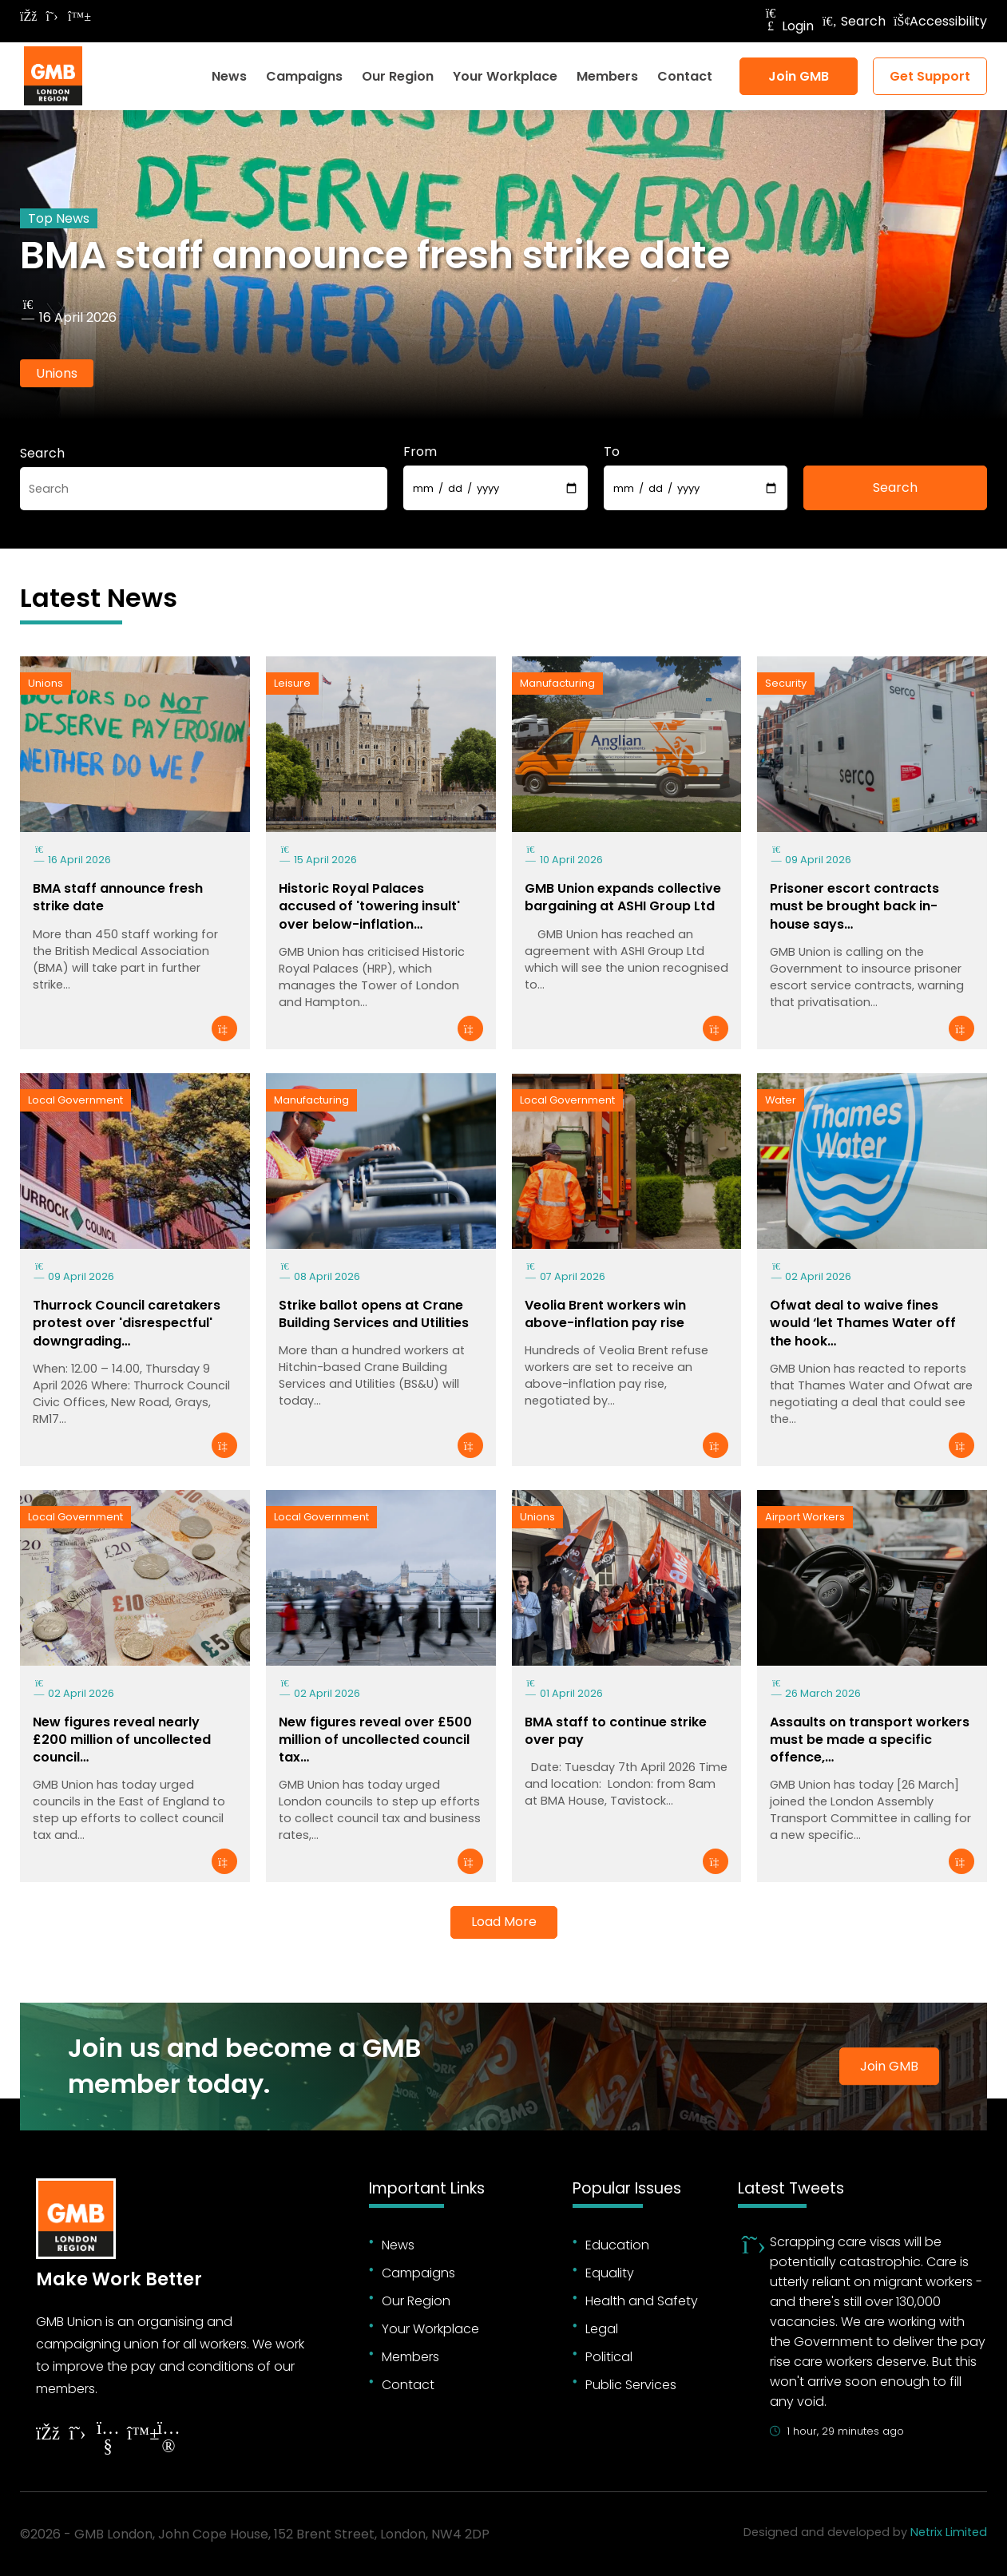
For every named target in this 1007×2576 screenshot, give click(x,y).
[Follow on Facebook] (28, 16)
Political (608, 2357)
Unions (56, 373)
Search (854, 21)
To (612, 451)
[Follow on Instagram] (168, 2439)
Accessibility (940, 21)
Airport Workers (805, 1517)
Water (780, 1100)
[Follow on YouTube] (108, 2439)
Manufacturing (557, 683)
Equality (609, 2273)
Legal (601, 2329)
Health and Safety (641, 2301)
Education (617, 2245)
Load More (504, 1921)
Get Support (930, 76)
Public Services (630, 2385)
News (229, 76)
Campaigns (304, 76)
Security (786, 683)
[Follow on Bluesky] (76, 16)
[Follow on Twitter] (52, 16)
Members (607, 76)
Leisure (292, 683)
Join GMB (798, 76)
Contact (684, 76)
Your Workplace (505, 76)
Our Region (398, 76)
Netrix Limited (948, 2532)
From (420, 451)
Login (788, 26)
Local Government (75, 1100)
